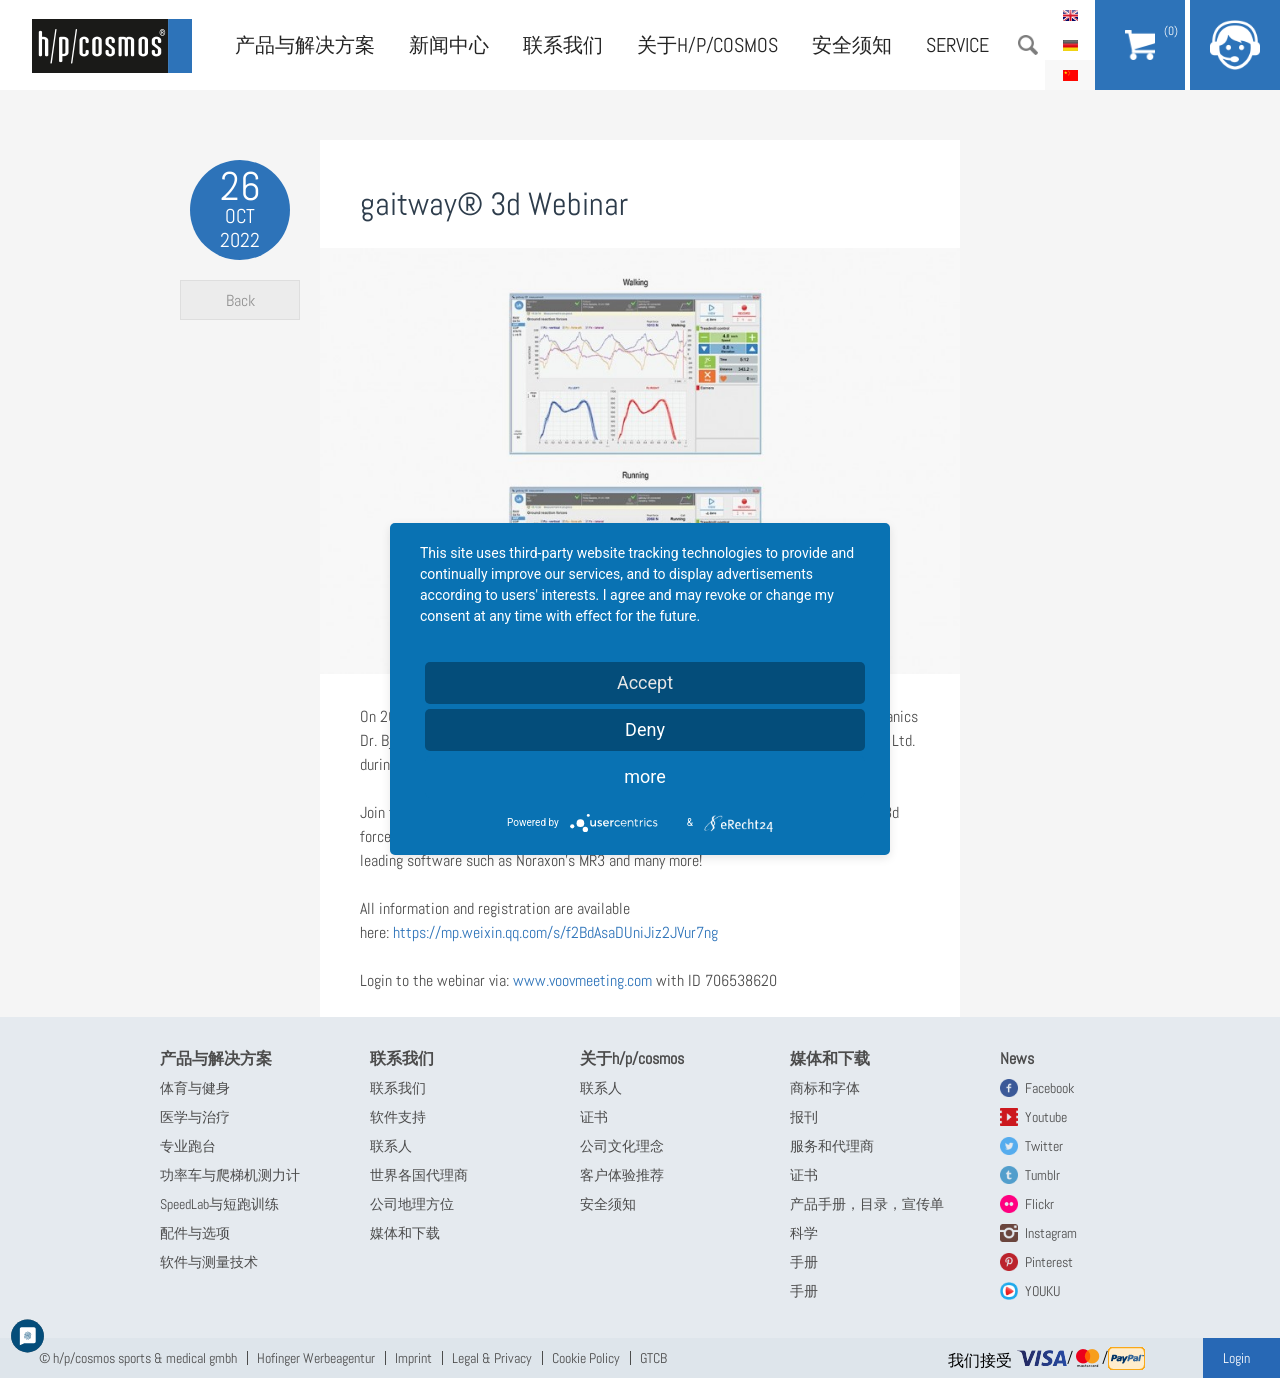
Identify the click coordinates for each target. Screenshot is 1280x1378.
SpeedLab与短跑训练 (219, 1204)
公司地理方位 (412, 1204)
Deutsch (1070, 45)
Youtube (1046, 1117)
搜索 (1028, 45)
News (1017, 1058)
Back (240, 300)
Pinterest (1049, 1262)
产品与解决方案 (305, 45)
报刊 (804, 1117)
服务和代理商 (832, 1146)
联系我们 (563, 45)
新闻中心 (449, 45)
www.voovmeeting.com (582, 980)
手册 (804, 1262)
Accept (645, 682)
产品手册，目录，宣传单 (867, 1204)
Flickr (1039, 1204)
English (1070, 15)
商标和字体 (825, 1088)
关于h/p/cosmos (707, 45)
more (645, 776)
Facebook (1049, 1088)
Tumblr (1042, 1175)
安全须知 (852, 45)
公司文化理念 (622, 1146)
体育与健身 (195, 1088)
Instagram (1051, 1233)
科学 (804, 1233)
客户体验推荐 (622, 1175)
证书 (594, 1117)
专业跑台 (188, 1146)
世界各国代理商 (419, 1175)
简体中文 (1070, 75)
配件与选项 (195, 1233)
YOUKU (1042, 1291)
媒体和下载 (405, 1233)
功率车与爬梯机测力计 (230, 1175)
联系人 (391, 1146)
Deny (645, 729)
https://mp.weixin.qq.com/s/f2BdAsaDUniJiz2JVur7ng (557, 932)
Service (957, 45)
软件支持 (398, 1117)
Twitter (1044, 1146)
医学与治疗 (195, 1117)
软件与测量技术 (209, 1262)
